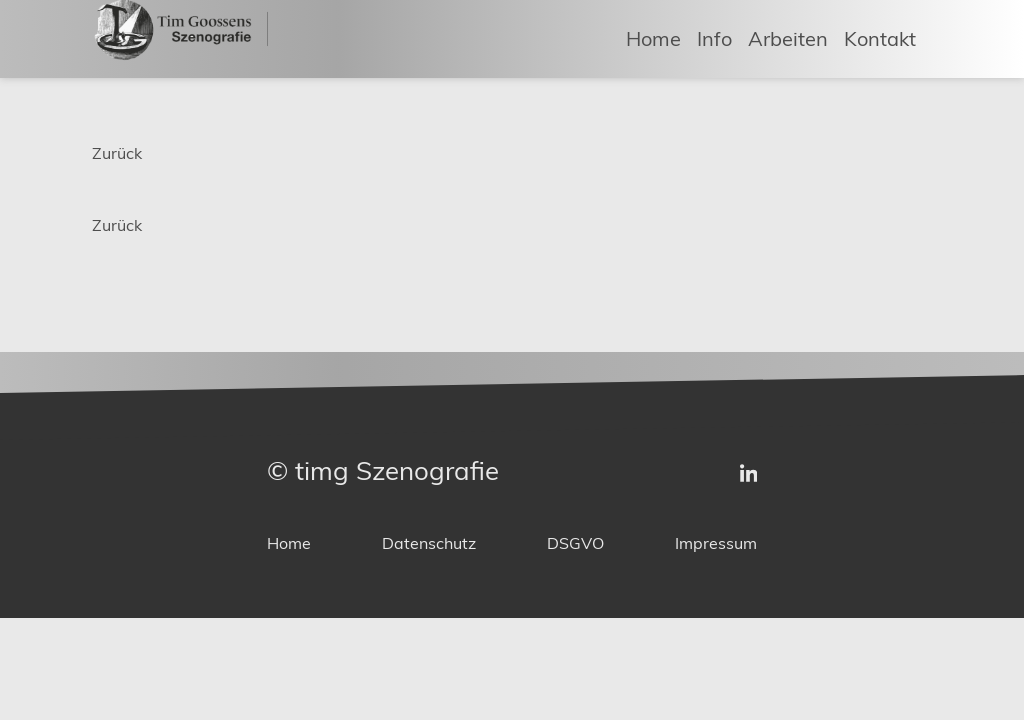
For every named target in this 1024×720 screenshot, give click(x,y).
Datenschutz (429, 543)
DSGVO (575, 543)
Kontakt (880, 37)
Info (714, 37)
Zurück (117, 153)
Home (653, 37)
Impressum (716, 543)
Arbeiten (788, 37)
